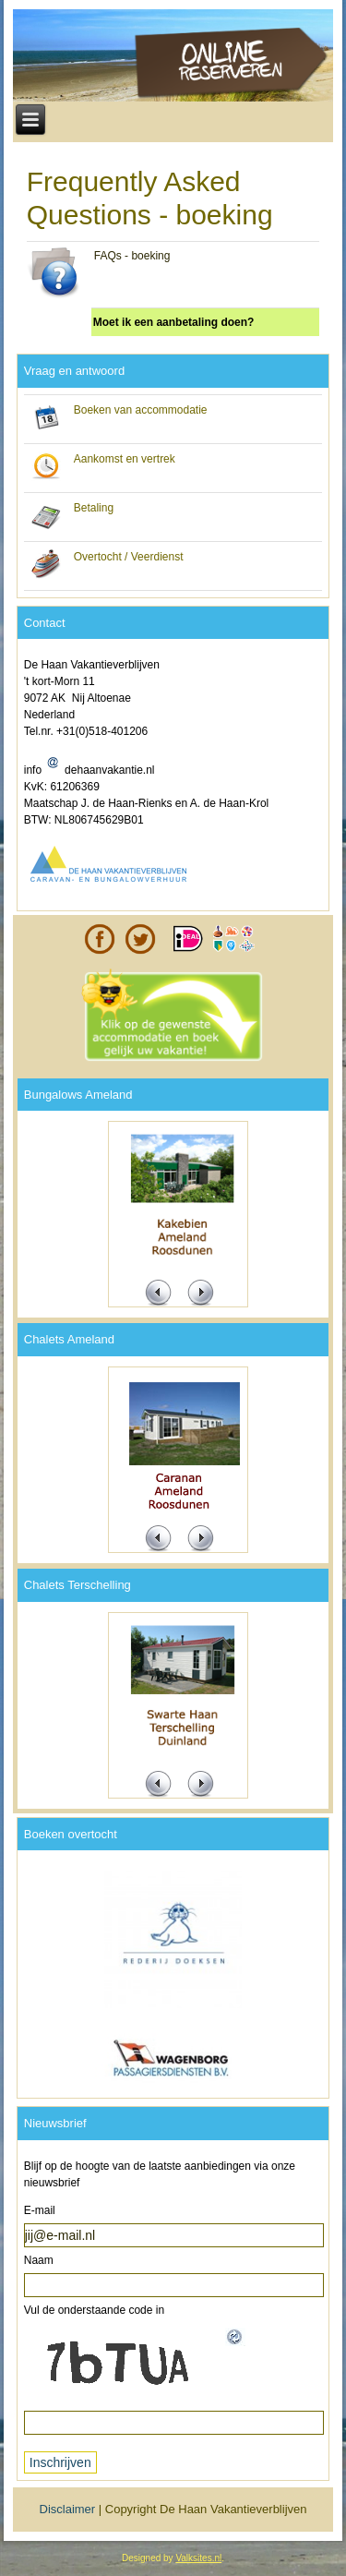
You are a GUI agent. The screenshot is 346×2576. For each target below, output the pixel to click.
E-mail (39, 2210)
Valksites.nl (198, 2558)
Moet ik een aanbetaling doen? (174, 322)
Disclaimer (68, 2509)
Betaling (93, 507)
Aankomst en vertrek (124, 458)
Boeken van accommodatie (141, 409)
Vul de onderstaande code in (94, 2310)
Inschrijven (60, 2462)
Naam (39, 2260)
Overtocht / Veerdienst (129, 556)
